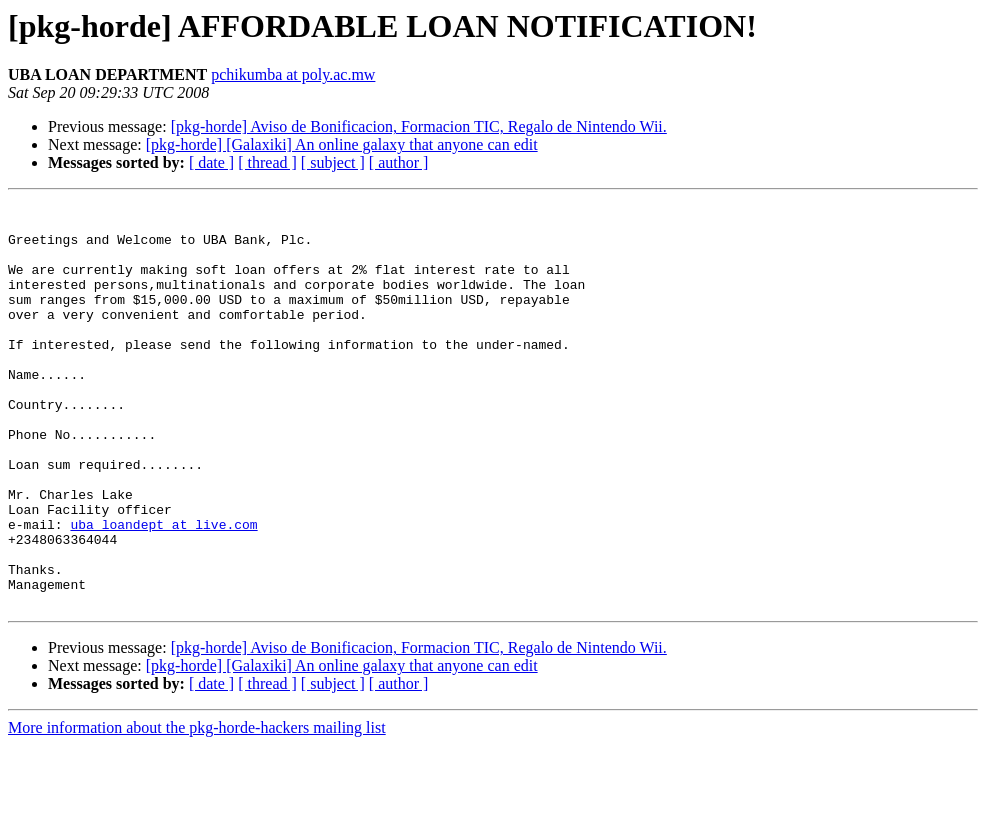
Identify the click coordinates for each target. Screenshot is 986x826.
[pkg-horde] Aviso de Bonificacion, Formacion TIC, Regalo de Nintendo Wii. (419, 126)
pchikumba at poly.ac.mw (293, 74)
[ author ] (399, 162)
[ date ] (211, 162)
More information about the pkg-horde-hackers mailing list (197, 808)
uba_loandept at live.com (163, 590)
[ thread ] (267, 162)
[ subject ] (333, 162)
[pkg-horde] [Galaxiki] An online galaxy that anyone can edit (342, 144)
